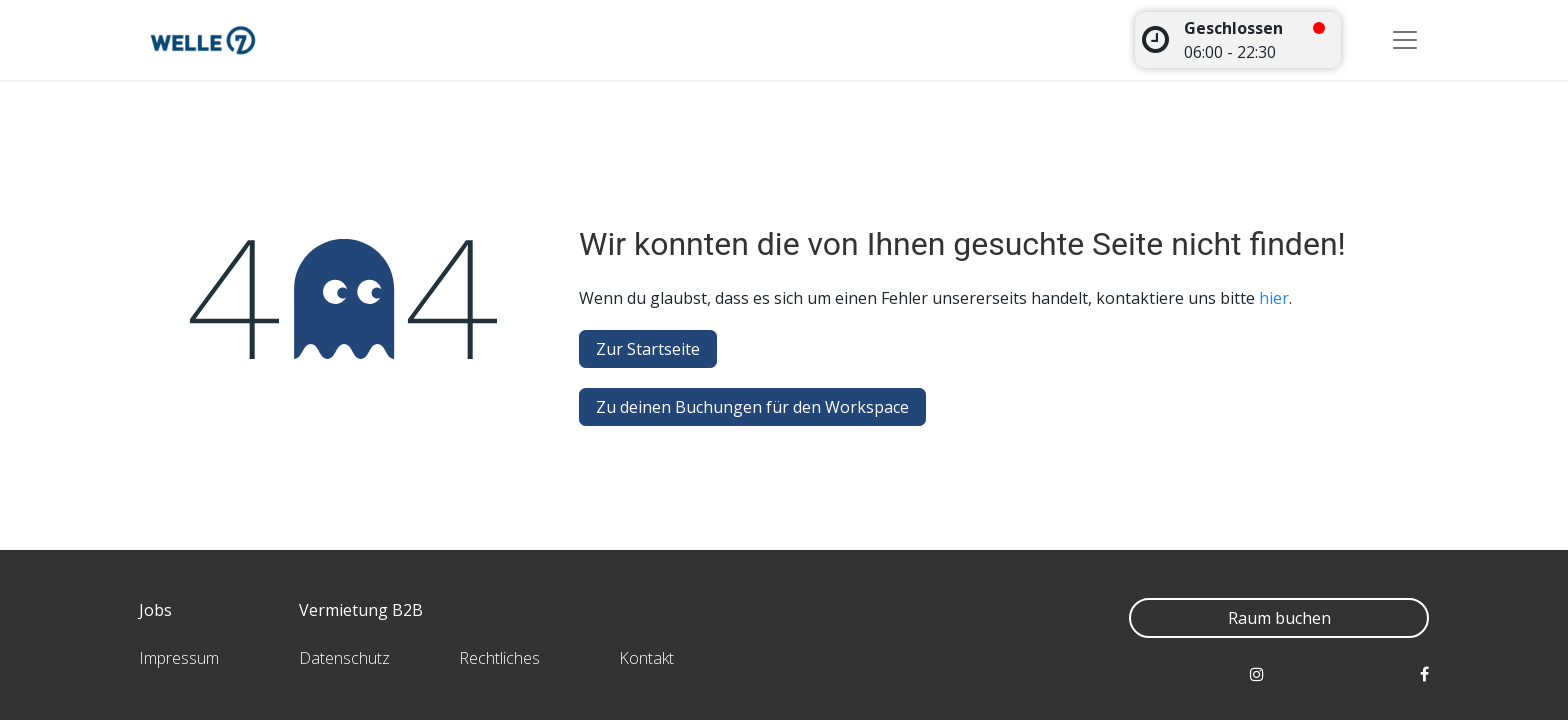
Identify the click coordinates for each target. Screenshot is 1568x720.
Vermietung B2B (361, 610)
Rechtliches (499, 658)
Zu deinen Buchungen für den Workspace (752, 407)
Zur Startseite (648, 349)
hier (1274, 298)
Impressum (179, 658)
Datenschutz (344, 658)
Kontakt (646, 658)
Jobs (155, 610)
